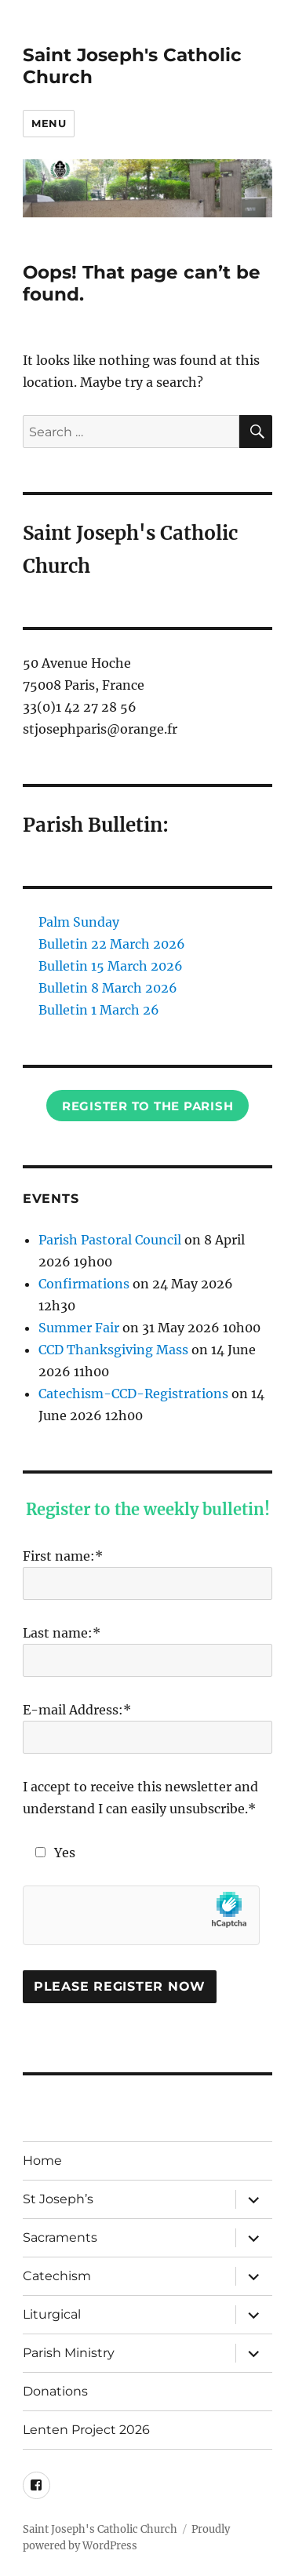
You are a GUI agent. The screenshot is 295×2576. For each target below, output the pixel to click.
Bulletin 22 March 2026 (111, 944)
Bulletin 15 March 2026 (110, 966)
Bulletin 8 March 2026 (107, 988)
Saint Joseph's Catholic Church (100, 2529)
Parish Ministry (69, 2352)
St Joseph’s (58, 2199)
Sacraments (60, 2237)
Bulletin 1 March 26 (98, 1010)
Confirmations (83, 1284)
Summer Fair (78, 1327)
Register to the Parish (148, 1106)
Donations (55, 2391)
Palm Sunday (78, 922)
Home (42, 2160)
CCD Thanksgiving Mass (113, 1349)
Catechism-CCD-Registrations (133, 1393)
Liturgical (52, 2314)
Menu (48, 123)
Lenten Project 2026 (86, 2429)
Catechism (57, 2275)
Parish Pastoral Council (109, 1240)
